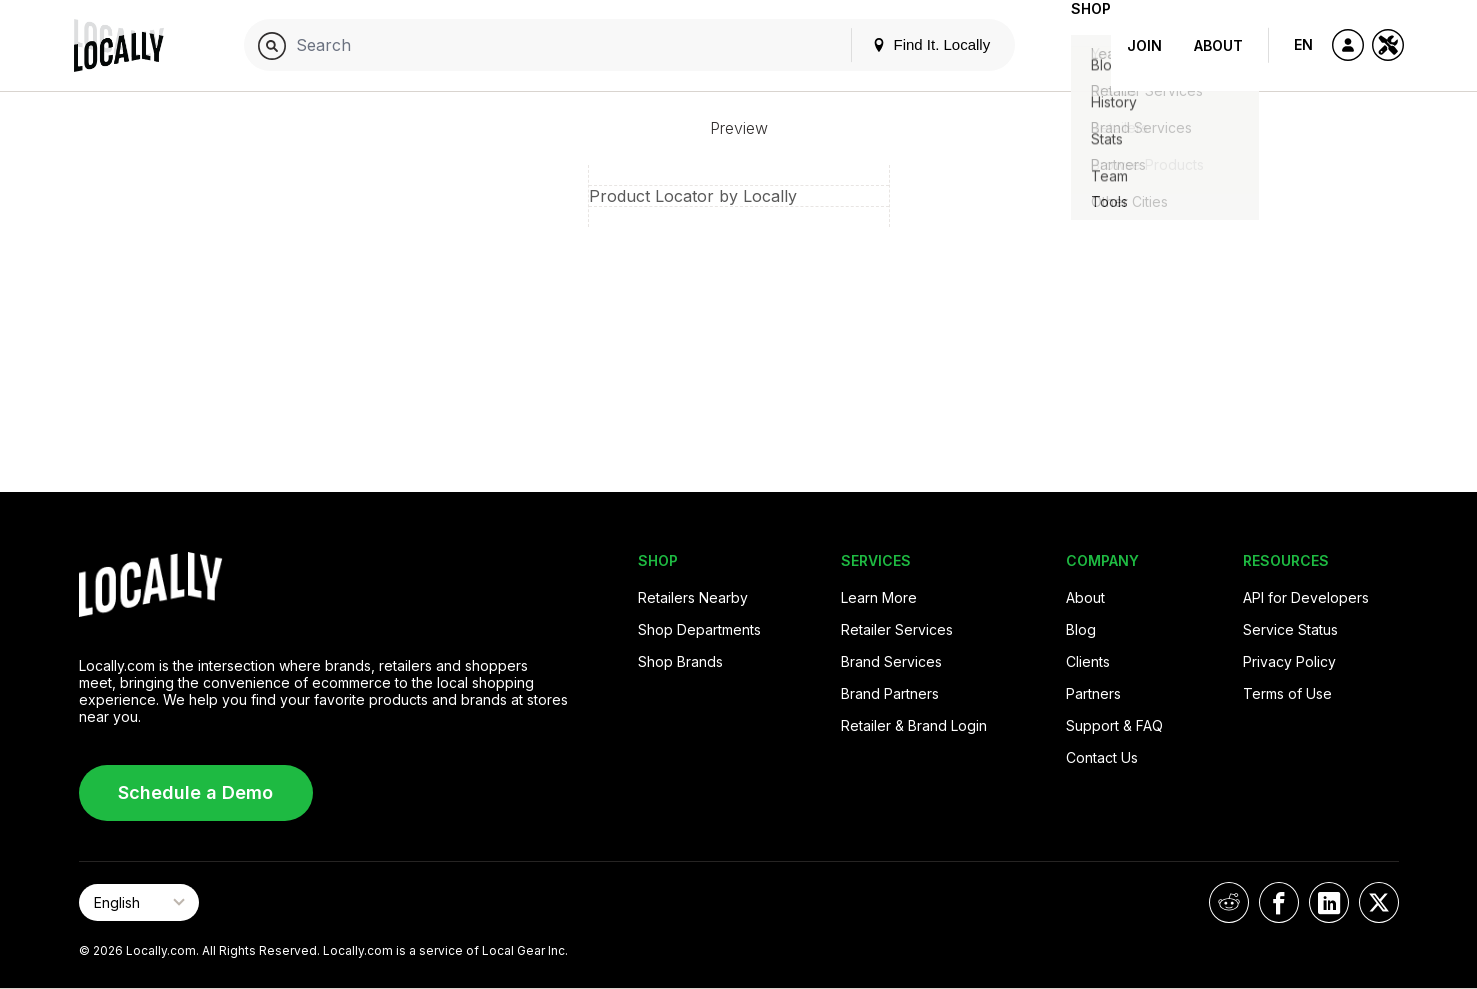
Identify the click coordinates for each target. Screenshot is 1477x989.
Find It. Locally (899, 44)
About (1218, 45)
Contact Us (1102, 757)
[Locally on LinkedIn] (1329, 902)
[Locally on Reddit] (1229, 902)
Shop (1075, 45)
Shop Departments (699, 629)
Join (1144, 45)
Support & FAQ (1114, 725)
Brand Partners (890, 693)
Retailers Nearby (693, 597)
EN (1303, 44)
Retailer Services (897, 629)
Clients (1088, 661)
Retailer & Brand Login (914, 725)
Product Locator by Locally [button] (693, 196)
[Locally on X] (1379, 902)
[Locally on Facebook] (1279, 902)
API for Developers (1306, 597)
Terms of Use (1287, 693)
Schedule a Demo (195, 792)
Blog (1081, 629)
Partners (1093, 693)
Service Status (1290, 629)
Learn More (879, 597)
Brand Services (891, 661)
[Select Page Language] (139, 902)
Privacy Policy (1289, 661)
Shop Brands (680, 661)
